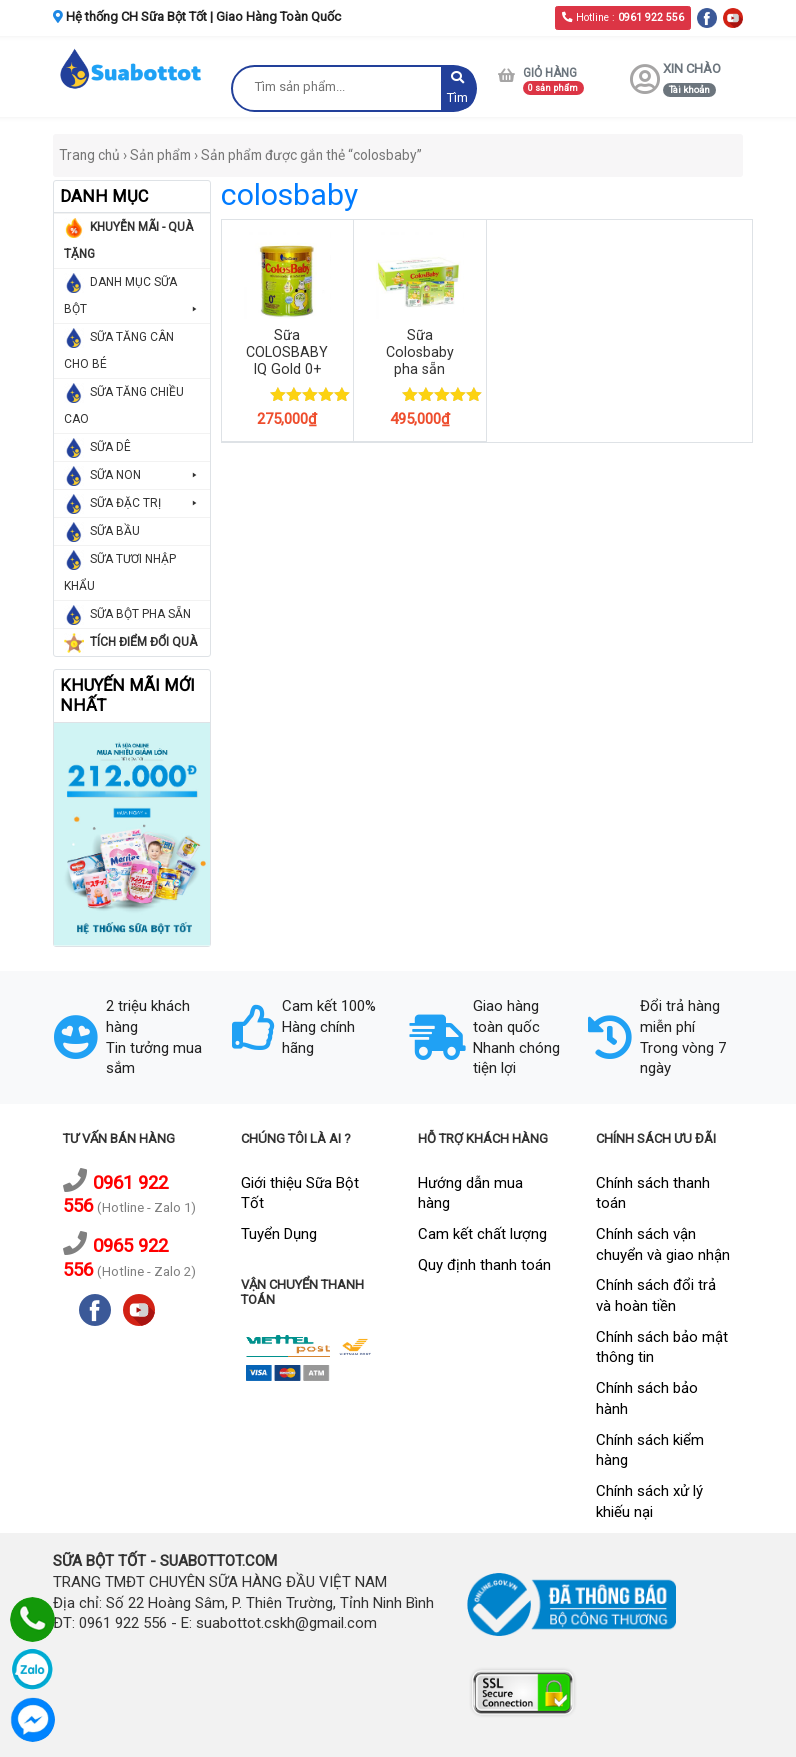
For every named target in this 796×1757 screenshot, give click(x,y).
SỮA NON (145, 475)
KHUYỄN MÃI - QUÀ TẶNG (128, 240)
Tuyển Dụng (279, 1234)
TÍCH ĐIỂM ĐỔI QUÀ (143, 642)
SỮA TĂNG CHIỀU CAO (124, 405)
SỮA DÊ (110, 447)
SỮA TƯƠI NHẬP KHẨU (120, 572)
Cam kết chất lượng (482, 1234)
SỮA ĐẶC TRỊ (145, 503)
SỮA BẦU (115, 531)
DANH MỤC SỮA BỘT (132, 299)
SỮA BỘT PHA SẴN (140, 614)
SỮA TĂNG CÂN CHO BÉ (119, 350)
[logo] (132, 67)
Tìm (457, 88)
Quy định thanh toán (484, 1265)
